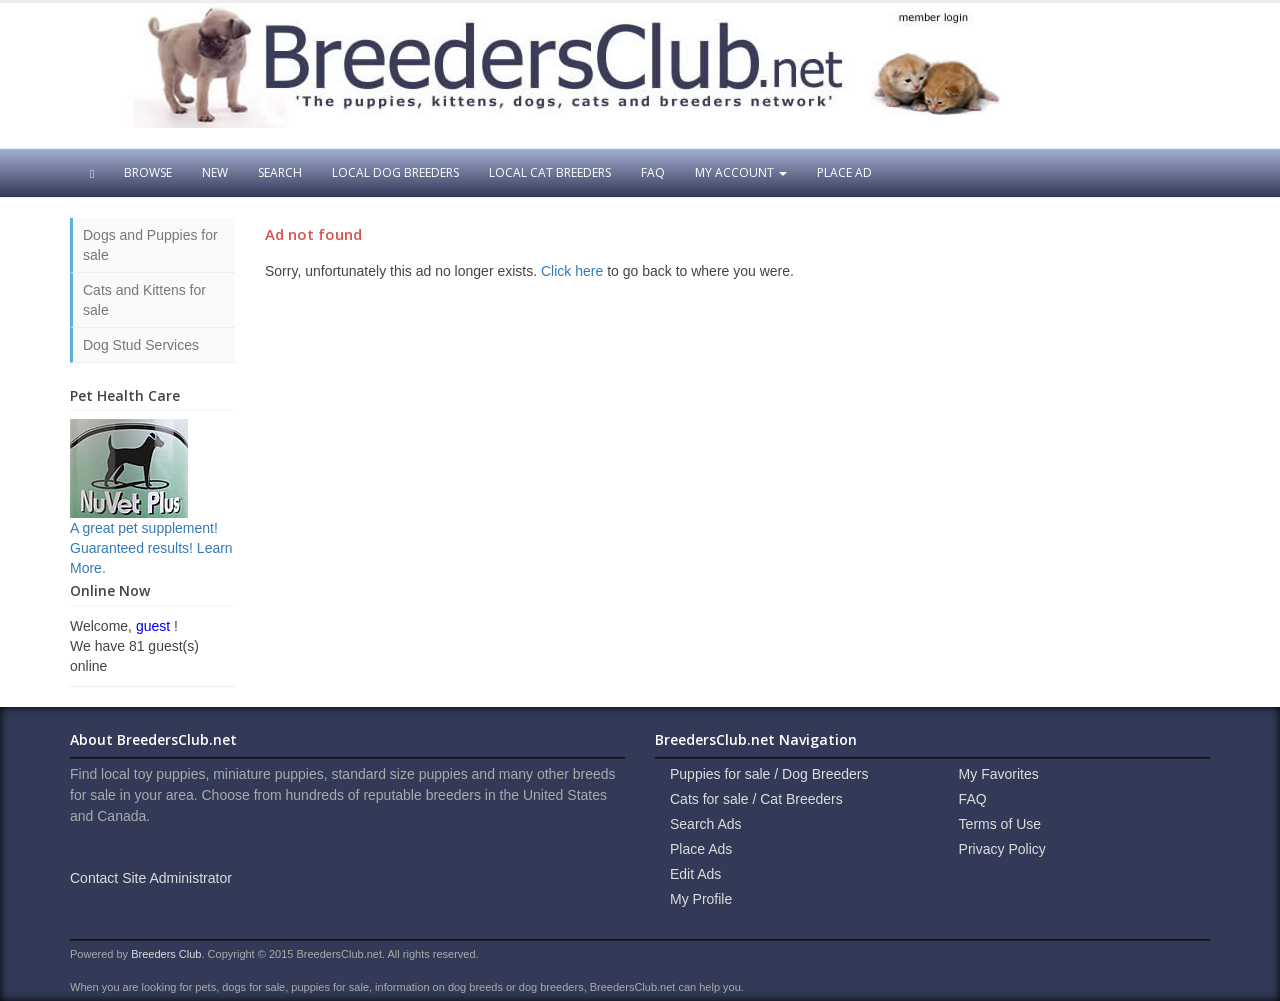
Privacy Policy (1002, 849)
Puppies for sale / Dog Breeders (769, 774)
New (215, 172)
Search (280, 172)
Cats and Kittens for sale (144, 300)
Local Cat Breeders (550, 172)
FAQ (653, 172)
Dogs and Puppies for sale (150, 245)
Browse (148, 172)
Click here (572, 271)
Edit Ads (695, 874)
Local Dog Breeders (395, 172)
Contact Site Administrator (151, 878)
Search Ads (706, 824)
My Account (741, 172)
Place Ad (844, 172)
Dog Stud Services (141, 345)
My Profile (701, 899)
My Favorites (999, 774)
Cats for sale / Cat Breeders (756, 799)
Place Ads (701, 849)
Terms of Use (1000, 824)
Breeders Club (166, 954)
